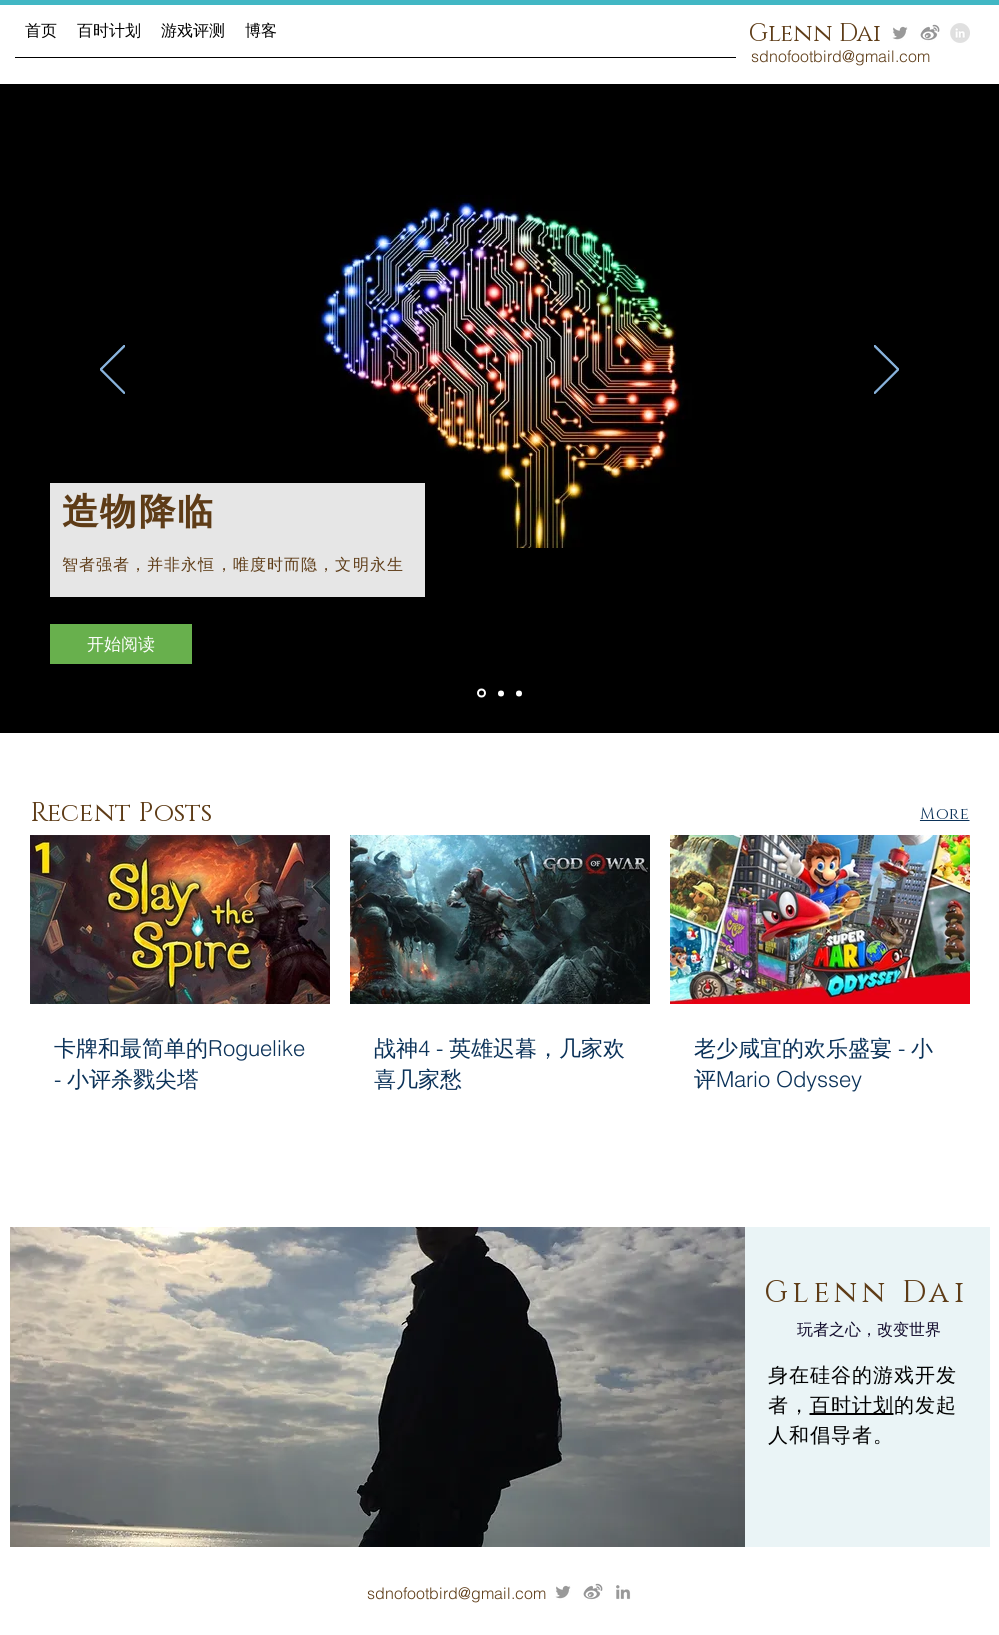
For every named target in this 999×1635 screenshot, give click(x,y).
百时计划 (852, 1404)
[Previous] (112, 371)
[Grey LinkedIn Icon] (623, 1592)
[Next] (886, 371)
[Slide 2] (481, 693)
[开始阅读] (121, 644)
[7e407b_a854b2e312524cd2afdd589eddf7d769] (930, 33)
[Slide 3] (519, 693)
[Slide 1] (501, 693)
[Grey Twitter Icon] (900, 33)
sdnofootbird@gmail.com (456, 1593)
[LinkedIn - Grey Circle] (960, 33)
